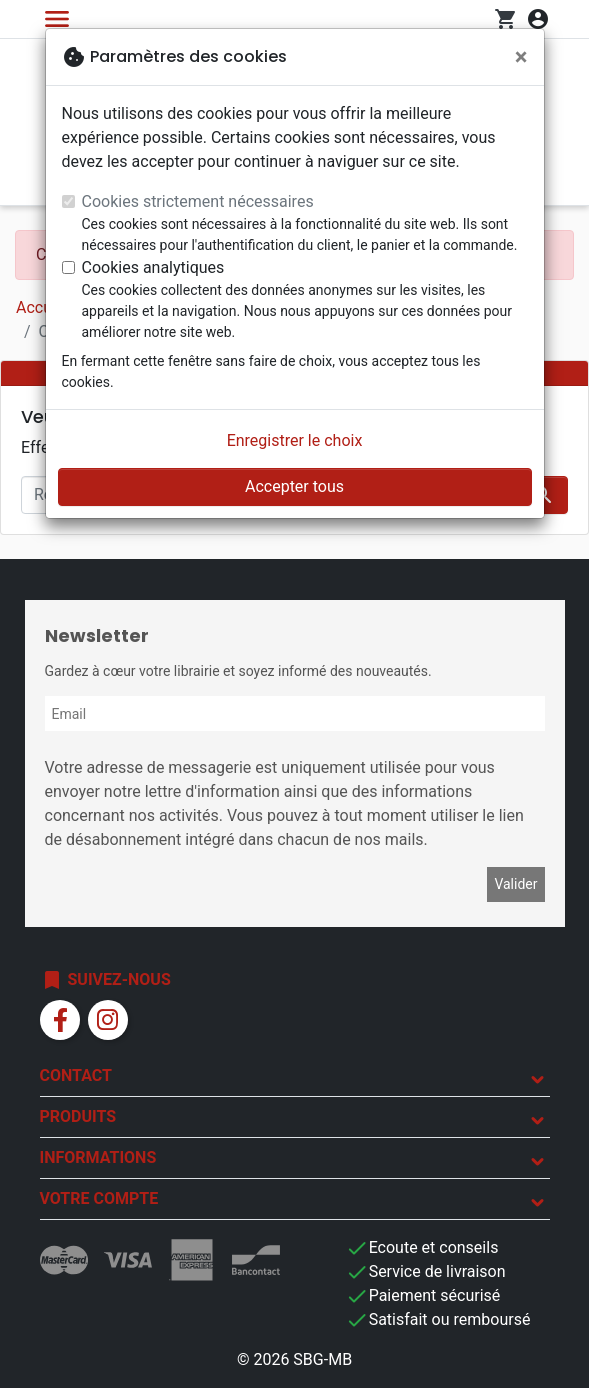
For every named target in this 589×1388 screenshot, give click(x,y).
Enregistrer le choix (295, 440)
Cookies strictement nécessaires (198, 201)
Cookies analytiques (153, 267)
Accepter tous (294, 486)
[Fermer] (521, 57)
